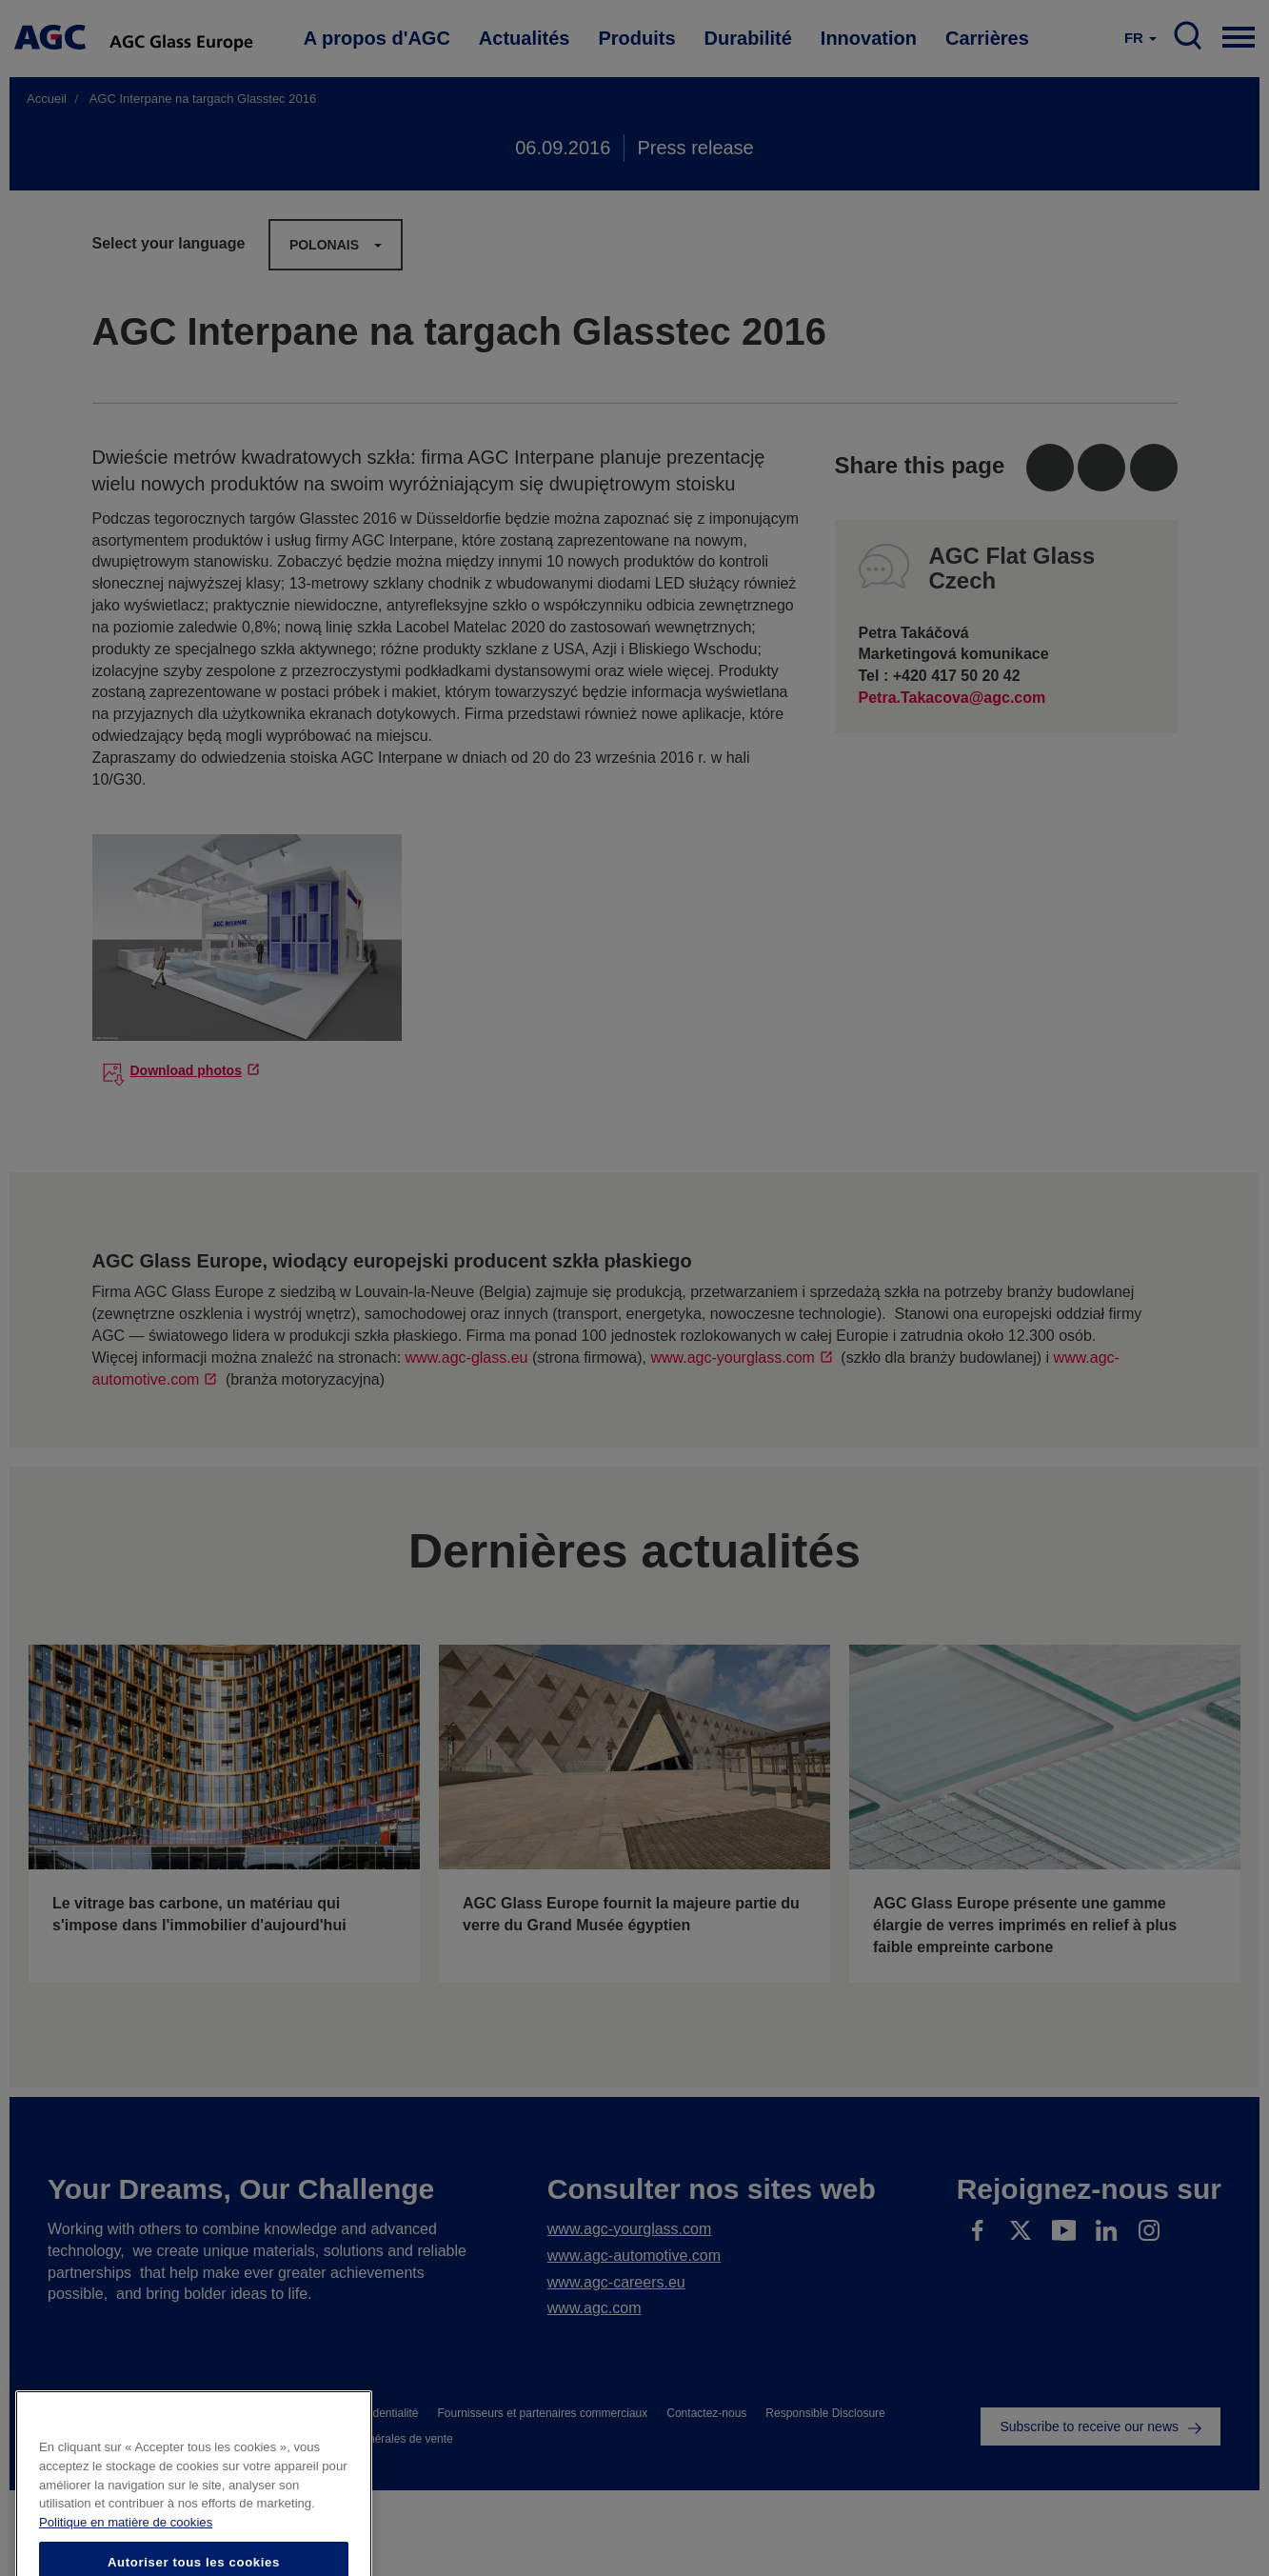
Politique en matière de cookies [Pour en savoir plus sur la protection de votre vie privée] (125, 2565)
